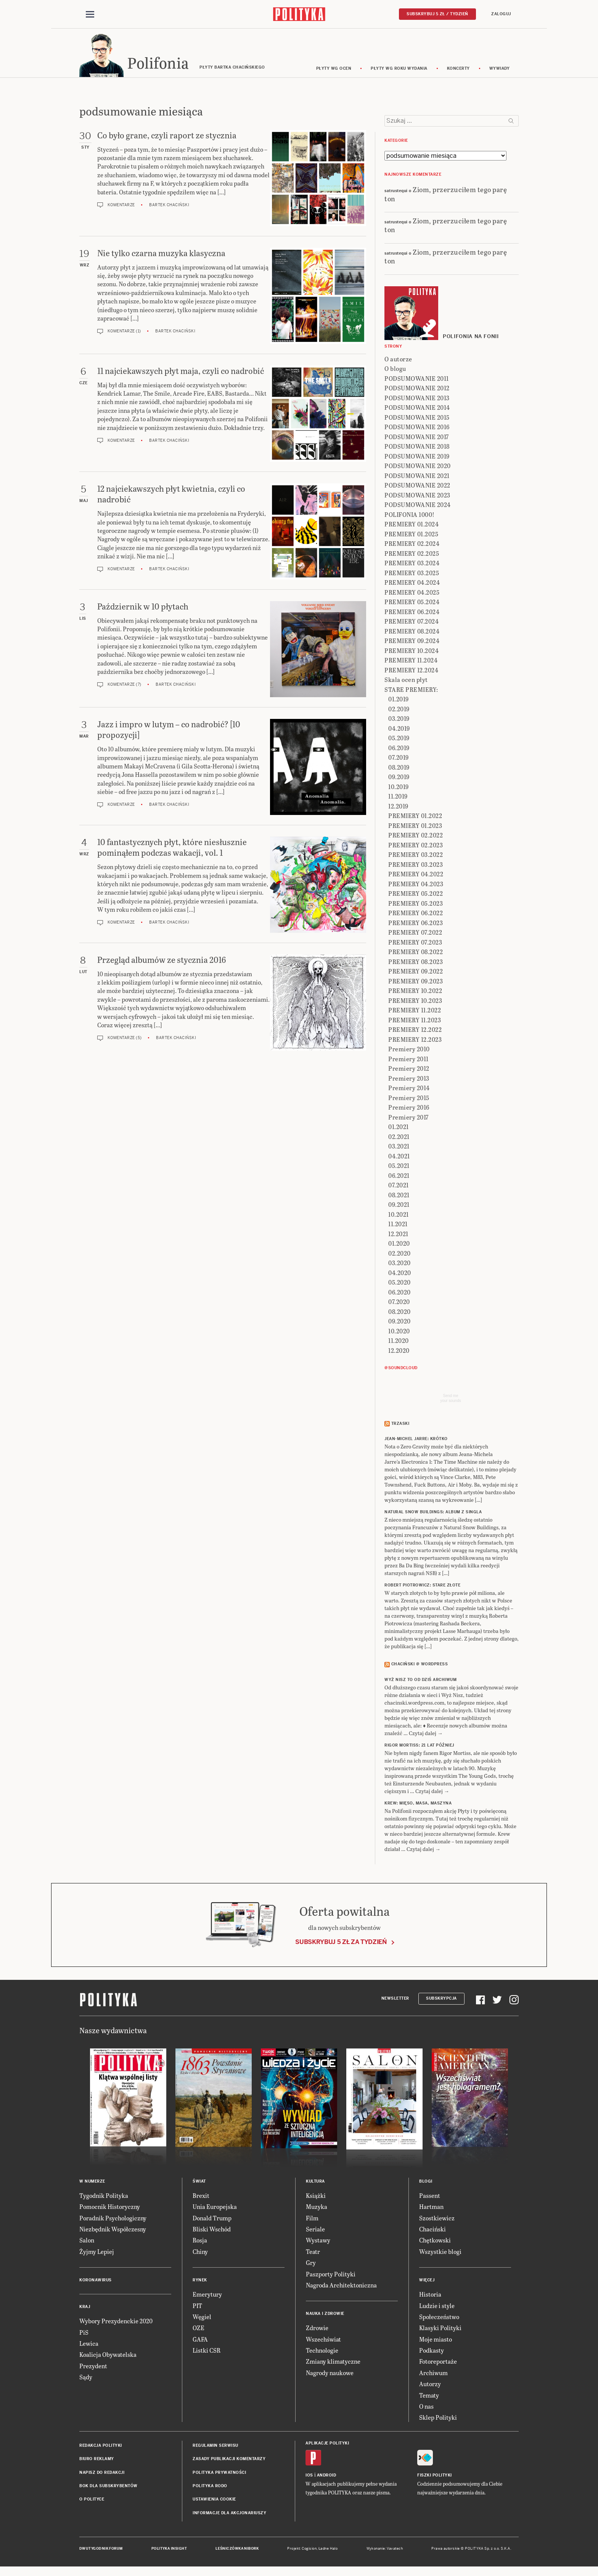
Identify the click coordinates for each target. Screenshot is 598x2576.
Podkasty (431, 2351)
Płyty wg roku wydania (399, 69)
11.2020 (398, 1341)
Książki (316, 2196)
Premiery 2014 (409, 1088)
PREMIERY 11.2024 (410, 661)
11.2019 (398, 797)
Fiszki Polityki (434, 2476)
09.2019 (399, 777)
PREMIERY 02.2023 (415, 846)
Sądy (85, 2378)
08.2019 (399, 768)
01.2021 (398, 1127)
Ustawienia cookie (214, 2500)
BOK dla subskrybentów (108, 2487)
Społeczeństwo (439, 2317)
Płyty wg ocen (334, 69)
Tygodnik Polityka (103, 2196)
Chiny (200, 2252)
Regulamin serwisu (215, 2446)
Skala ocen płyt (406, 680)
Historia (430, 2295)
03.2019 (399, 719)
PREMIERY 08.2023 (415, 962)
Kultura (315, 2182)
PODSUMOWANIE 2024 (417, 505)
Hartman (431, 2207)
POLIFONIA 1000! (409, 515)
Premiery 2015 (408, 1098)
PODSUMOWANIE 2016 (417, 427)
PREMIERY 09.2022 (415, 972)
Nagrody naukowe (330, 2373)
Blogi (425, 2182)
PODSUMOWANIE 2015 (417, 418)
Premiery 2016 (408, 1108)
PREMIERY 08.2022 (415, 952)
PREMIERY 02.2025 (411, 554)
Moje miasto (435, 2340)
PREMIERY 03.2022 (415, 855)
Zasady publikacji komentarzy (229, 2459)
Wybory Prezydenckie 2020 (116, 2322)
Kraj (84, 2307)
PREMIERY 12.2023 (415, 1040)
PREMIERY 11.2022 (414, 1011)
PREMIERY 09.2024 (411, 641)
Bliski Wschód (212, 2230)
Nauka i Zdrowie (325, 2315)
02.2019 (399, 710)
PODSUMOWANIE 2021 (417, 476)
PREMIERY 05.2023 (415, 904)
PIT (197, 2306)
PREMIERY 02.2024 (411, 544)
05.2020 (399, 1283)
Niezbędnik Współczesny (112, 2230)
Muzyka (316, 2207)
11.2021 (398, 1225)
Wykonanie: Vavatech (385, 2549)
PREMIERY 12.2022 (415, 1030)
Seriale (315, 2230)
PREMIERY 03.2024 (411, 564)
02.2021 (399, 1137)
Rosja (200, 2241)
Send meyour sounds (450, 1399)
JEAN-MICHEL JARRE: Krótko (416, 1440)
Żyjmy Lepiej (96, 2252)
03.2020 (399, 1263)
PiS (83, 2333)
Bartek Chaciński (169, 206)
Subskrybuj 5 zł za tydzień (341, 1943)
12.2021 (398, 1234)
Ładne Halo (328, 2549)
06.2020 (399, 1293)
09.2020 (399, 1322)
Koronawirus (95, 2281)
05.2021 (399, 1166)
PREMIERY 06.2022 (415, 913)
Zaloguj (501, 13)
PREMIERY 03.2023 (415, 865)
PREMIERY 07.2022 (415, 933)
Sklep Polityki (438, 2418)
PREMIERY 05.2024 (411, 602)
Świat (199, 2182)
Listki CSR (206, 2351)
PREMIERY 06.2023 (415, 923)
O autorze (398, 360)
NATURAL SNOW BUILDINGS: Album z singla (433, 1513)
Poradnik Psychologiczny (112, 2219)
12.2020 (399, 1351)
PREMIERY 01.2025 (411, 535)
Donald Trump (212, 2219)
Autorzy (430, 2384)
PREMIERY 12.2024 (411, 671)
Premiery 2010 (409, 1050)
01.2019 (398, 700)
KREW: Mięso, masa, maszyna (418, 1804)
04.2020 (399, 1273)
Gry (311, 2263)
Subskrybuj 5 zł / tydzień (437, 13)
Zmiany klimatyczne (333, 2362)
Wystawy (318, 2241)
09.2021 (399, 1205)
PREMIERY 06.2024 (411, 612)
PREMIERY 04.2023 (415, 885)
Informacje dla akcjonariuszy (229, 2514)
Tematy (429, 2396)
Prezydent (93, 2367)
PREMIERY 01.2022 (415, 816)
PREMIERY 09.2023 (415, 982)
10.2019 (398, 787)
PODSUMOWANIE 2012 (417, 389)
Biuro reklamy (96, 2459)
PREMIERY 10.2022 (415, 991)
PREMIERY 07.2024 (411, 622)
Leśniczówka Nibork (237, 2549)
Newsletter (395, 1999)
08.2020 (399, 1312)
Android (326, 2476)
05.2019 (399, 739)
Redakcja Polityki (100, 2446)
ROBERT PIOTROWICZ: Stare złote (422, 1586)
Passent (429, 2196)
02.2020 (399, 1254)
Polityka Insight (169, 2549)
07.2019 (398, 758)
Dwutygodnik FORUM (101, 2549)
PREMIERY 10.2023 (415, 1001)
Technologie (322, 2351)
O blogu (395, 369)
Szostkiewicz (437, 2219)
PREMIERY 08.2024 (411, 632)
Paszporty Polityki (330, 2275)
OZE (198, 2329)
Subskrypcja (441, 1999)
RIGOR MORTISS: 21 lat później (419, 1746)
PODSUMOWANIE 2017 (416, 437)
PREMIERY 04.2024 (412, 583)
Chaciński (432, 2230)
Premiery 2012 (408, 1069)
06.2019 (399, 748)
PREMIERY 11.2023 (414, 1021)
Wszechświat (323, 2340)
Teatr (313, 2252)
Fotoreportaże (438, 2362)
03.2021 (399, 1147)
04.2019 (399, 729)
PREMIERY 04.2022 (415, 875)
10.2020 (399, 1332)
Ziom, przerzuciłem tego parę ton (445, 195)
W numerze (92, 2182)
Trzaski (400, 1424)
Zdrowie (317, 2329)
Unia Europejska (215, 2207)
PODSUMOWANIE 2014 (417, 408)
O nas (426, 2407)
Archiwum (433, 2373)
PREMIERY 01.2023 (415, 826)
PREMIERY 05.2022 (415, 894)
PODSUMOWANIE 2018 (417, 447)
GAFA (200, 2340)
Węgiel (202, 2317)
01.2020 (399, 1244)
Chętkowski (435, 2241)
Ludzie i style (437, 2306)
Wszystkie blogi (440, 2252)
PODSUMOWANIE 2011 (416, 379)
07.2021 (398, 1186)
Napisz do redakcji (101, 2473)
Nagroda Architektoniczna (341, 2286)
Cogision (309, 2549)
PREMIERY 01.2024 (411, 525)
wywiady (499, 69)
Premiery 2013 (408, 1079)
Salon (86, 2241)
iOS (309, 2476)
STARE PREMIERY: (411, 690)
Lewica (88, 2344)
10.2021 (398, 1215)
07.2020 (399, 1302)
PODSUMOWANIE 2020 (417, 466)
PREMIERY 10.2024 (411, 651)
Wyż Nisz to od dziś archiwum (420, 1680)
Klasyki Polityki (440, 2329)
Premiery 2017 (408, 1118)
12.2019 (398, 807)
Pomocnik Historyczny (109, 2207)
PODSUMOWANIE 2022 (417, 486)
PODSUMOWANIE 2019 (417, 457)
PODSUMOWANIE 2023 (417, 496)
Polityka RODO (210, 2487)
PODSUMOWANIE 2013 (417, 399)
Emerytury (207, 2295)
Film (312, 2219)
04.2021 (399, 1157)
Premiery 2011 (408, 1059)
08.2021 (399, 1196)
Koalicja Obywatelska (108, 2355)
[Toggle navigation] (90, 14)
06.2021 (399, 1176)
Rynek (200, 2281)
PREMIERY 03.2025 (411, 573)
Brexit (201, 2196)
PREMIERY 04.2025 (411, 593)
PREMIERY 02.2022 (415, 836)
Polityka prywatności (219, 2473)
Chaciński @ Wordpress (419, 1665)
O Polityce (91, 2500)
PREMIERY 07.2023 (415, 943)
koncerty (458, 69)
